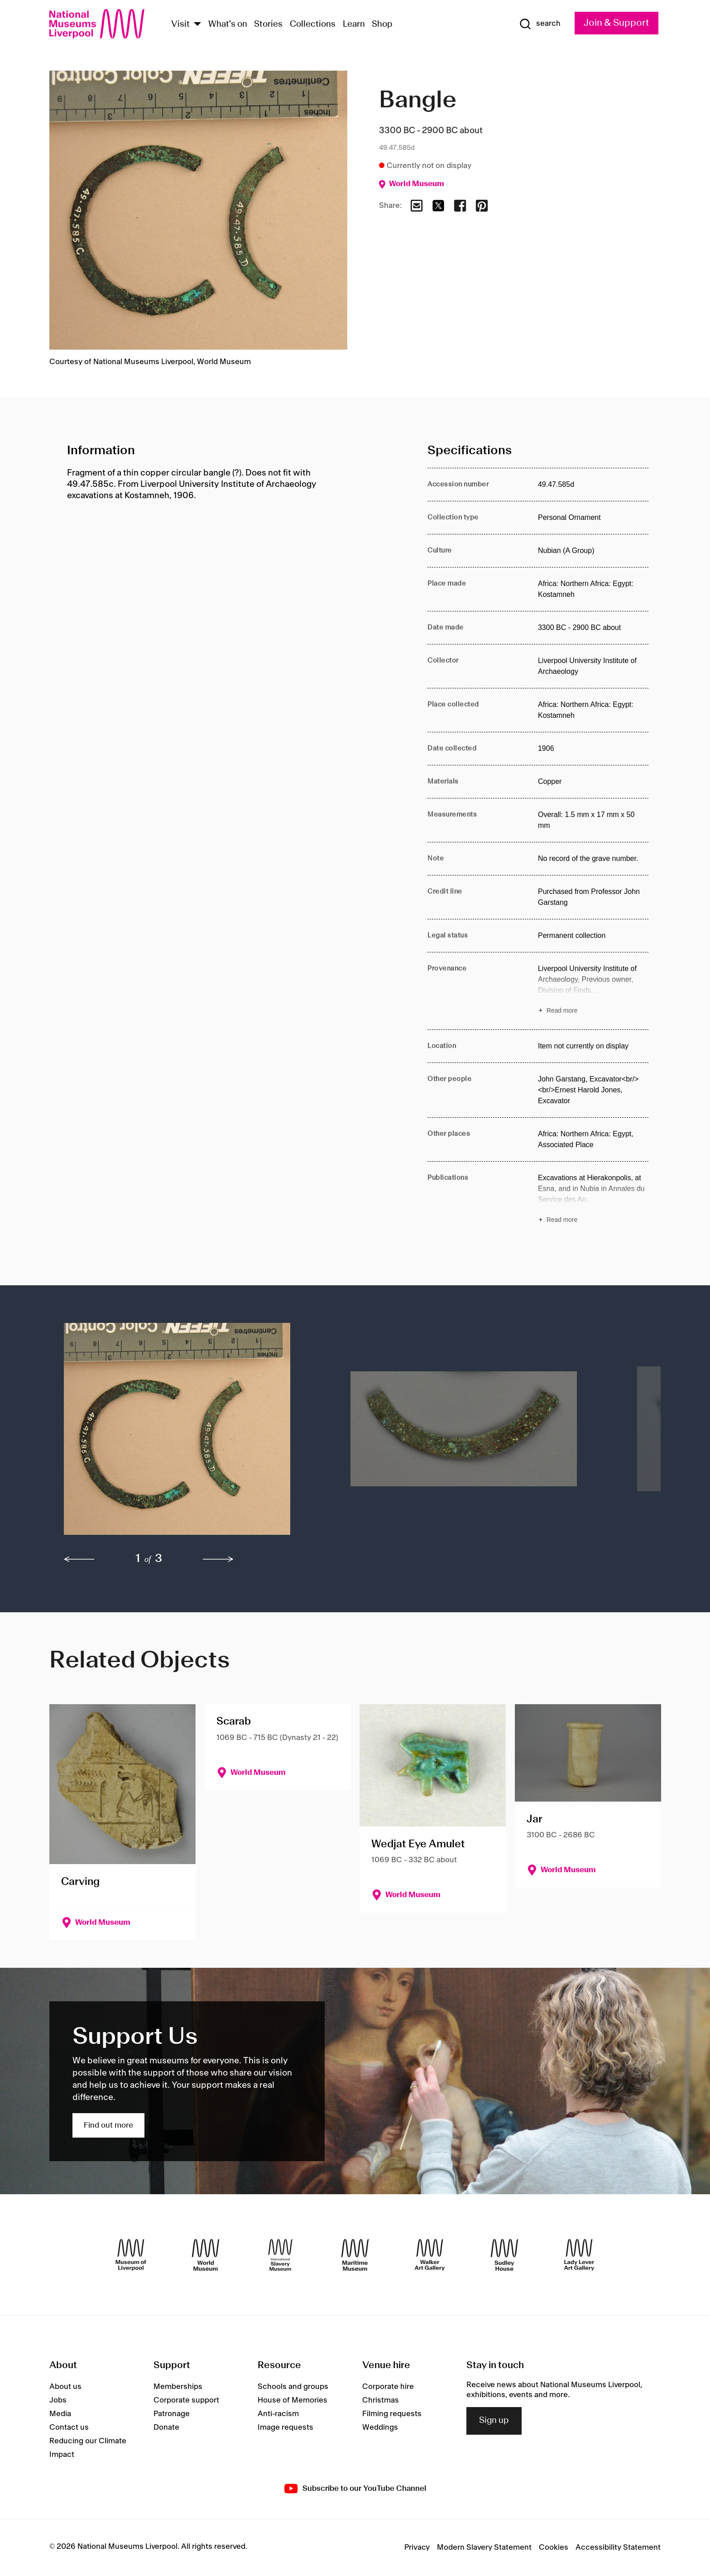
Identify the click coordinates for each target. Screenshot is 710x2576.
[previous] (79, 1559)
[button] (189, 1433)
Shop (382, 24)
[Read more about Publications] (593, 1200)
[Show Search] (540, 24)
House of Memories (292, 2400)
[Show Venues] (197, 24)
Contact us (69, 2427)
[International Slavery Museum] (280, 2255)
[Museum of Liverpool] (131, 2255)
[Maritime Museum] (355, 2255)
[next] (218, 1559)
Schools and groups (293, 2387)
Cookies (553, 2547)
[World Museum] (205, 2255)
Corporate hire (388, 2387)
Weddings (380, 2427)
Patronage (172, 2414)
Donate (166, 2427)
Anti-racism (278, 2414)
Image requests (285, 2427)
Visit (180, 24)
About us (65, 2387)
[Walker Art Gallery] (430, 2255)
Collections (313, 24)
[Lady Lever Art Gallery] (579, 2255)
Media (60, 2414)
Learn (354, 24)
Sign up (494, 2420)
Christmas (380, 2400)
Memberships (178, 2387)
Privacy (417, 2547)
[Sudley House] (504, 2255)
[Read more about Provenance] (593, 991)
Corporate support (186, 2400)
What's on (227, 24)
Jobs (58, 2400)
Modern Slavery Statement (484, 2547)
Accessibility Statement (618, 2547)
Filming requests (392, 2414)
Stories (268, 24)
